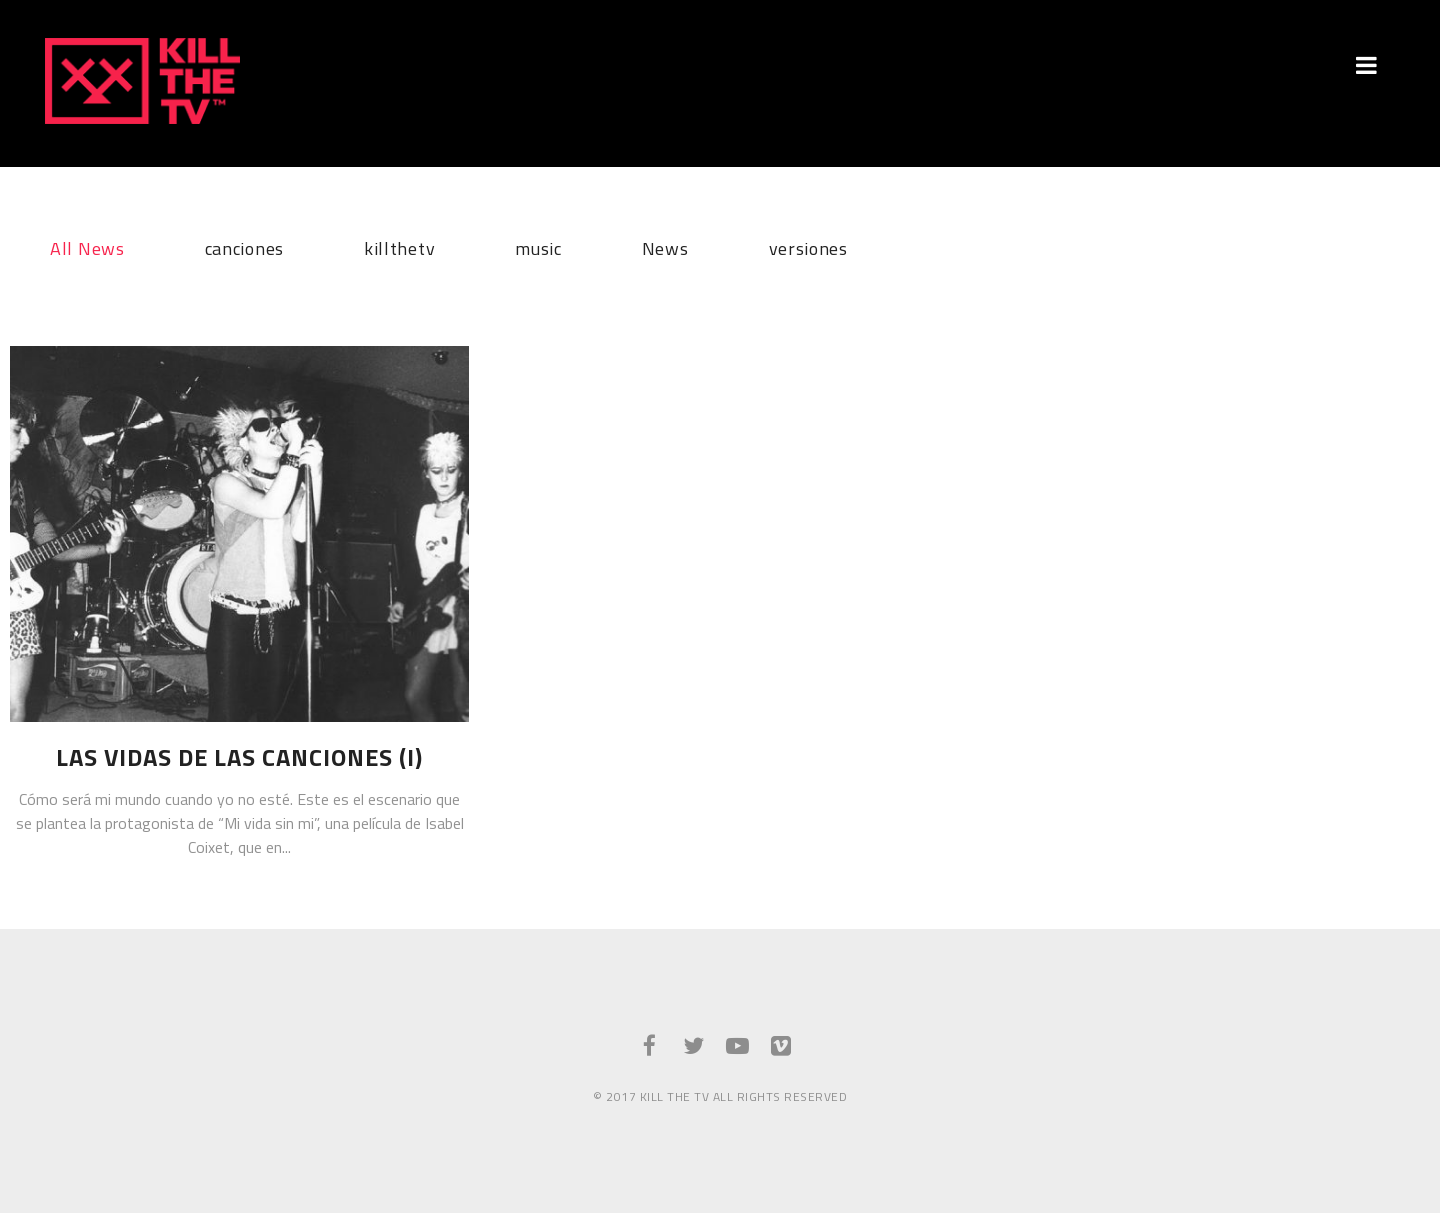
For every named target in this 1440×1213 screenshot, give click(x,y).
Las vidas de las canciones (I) (239, 757)
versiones (808, 246)
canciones (244, 246)
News (665, 246)
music (538, 246)
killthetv (399, 246)
